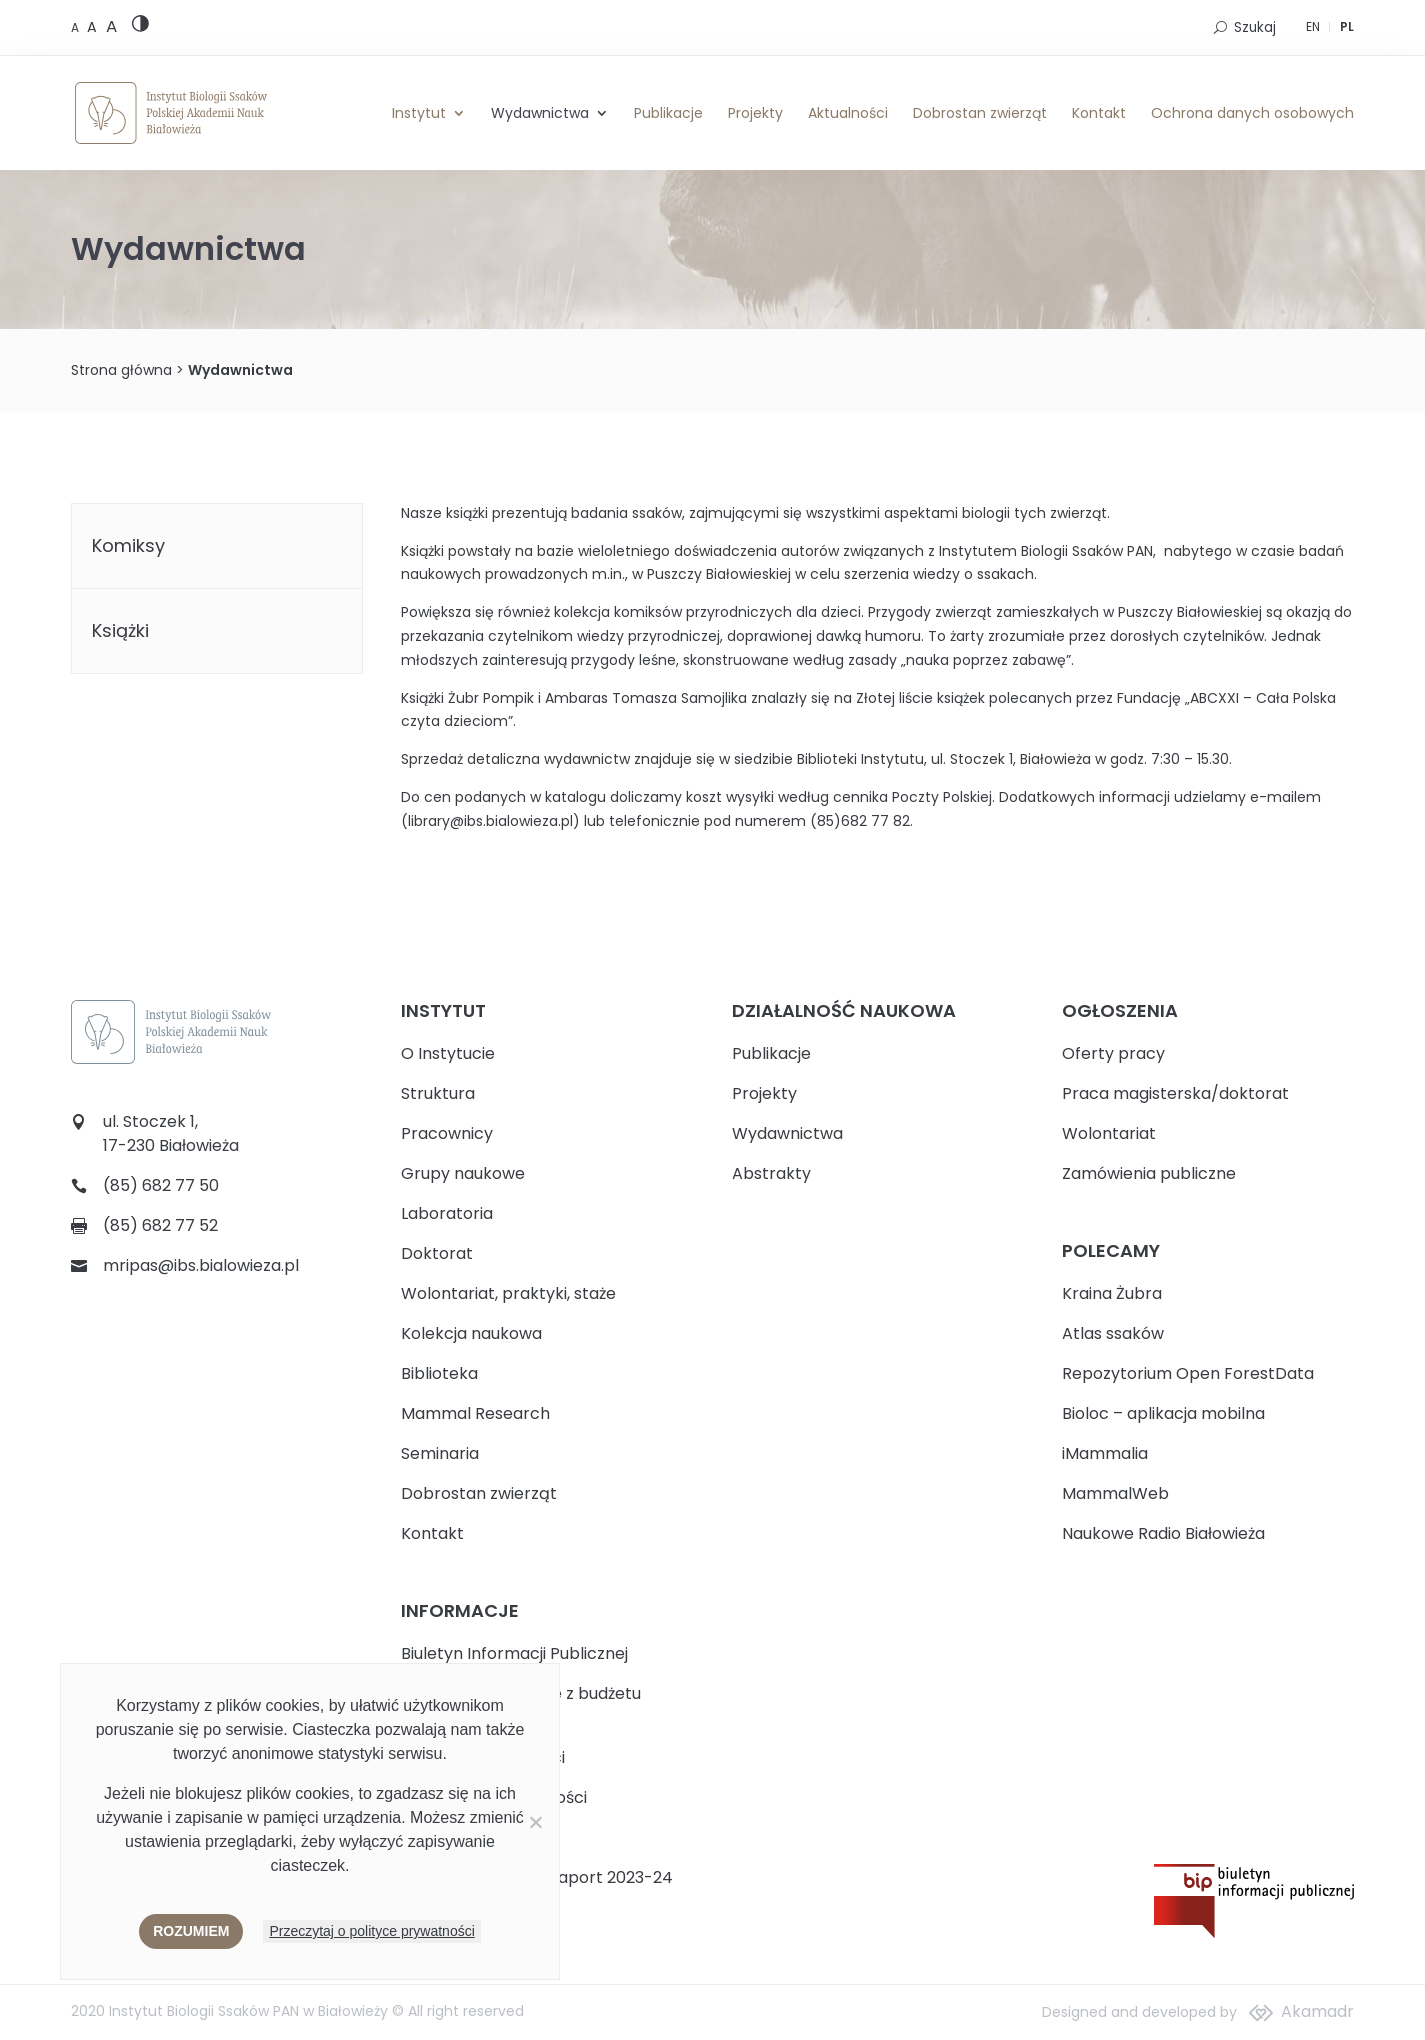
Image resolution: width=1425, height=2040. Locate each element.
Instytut (419, 113)
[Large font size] (111, 26)
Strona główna (121, 370)
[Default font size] (76, 27)
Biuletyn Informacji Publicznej (514, 1653)
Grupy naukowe (463, 1173)
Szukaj (1255, 27)
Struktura (438, 1093)
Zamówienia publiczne (1149, 1173)
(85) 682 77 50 (161, 1185)
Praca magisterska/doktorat (1175, 1093)
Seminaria (440, 1453)
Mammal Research (475, 1413)
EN (1313, 26)
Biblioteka (439, 1373)
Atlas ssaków (1113, 1333)
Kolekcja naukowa (471, 1333)
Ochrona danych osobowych (1252, 113)
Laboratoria (447, 1213)
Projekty (755, 113)
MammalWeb (1115, 1493)
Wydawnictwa (540, 113)
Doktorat (437, 1253)
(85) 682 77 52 (160, 1225)
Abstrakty (771, 1173)
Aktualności (848, 113)
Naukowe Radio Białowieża (1163, 1533)
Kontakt (1099, 113)
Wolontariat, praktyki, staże (508, 1293)
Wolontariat (1109, 1133)
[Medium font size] (94, 27)
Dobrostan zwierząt (980, 113)
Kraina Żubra (1112, 1293)
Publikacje (668, 113)
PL (1347, 26)
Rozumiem (191, 1931)
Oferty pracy (1113, 1053)
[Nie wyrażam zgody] (535, 1822)
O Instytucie (448, 1053)
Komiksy (128, 545)
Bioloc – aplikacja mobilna (1163, 1413)
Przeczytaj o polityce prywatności (371, 1931)
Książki (120, 630)
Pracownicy (447, 1133)
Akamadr (1317, 2011)
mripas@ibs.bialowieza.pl (201, 1265)
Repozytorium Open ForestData (1188, 1373)
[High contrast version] (140, 27)
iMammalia (1105, 1453)
